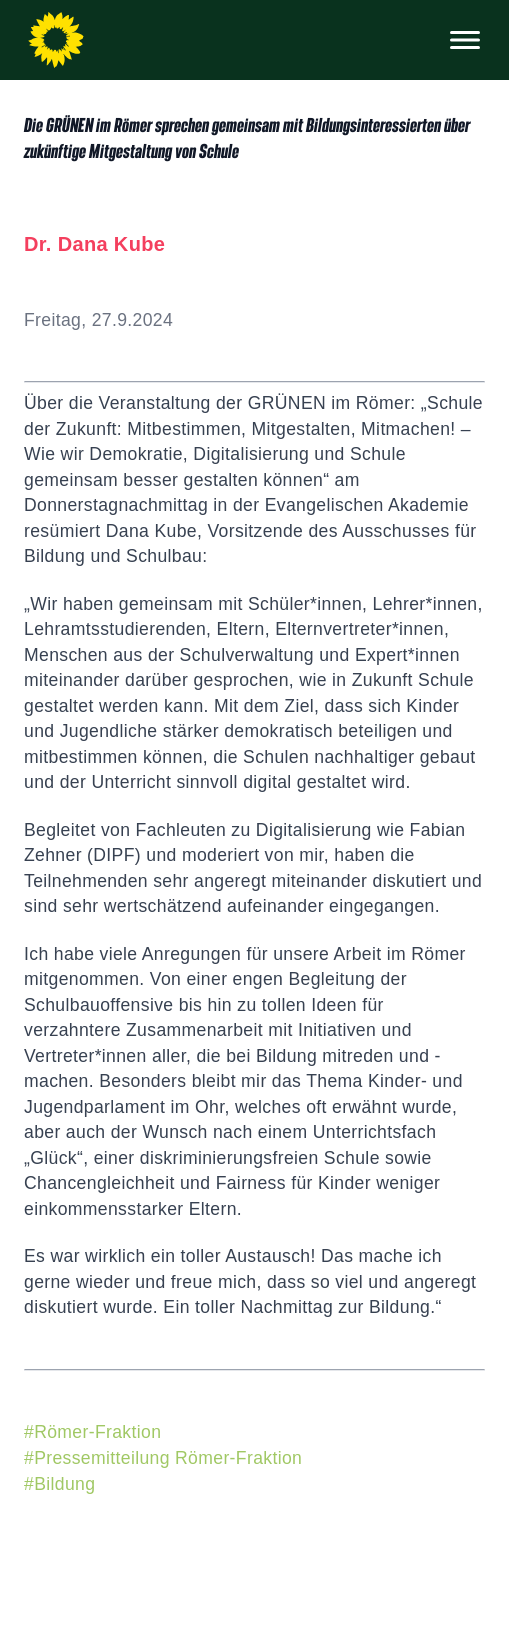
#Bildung (59, 1484)
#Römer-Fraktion (92, 1432)
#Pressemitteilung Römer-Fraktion (163, 1458)
